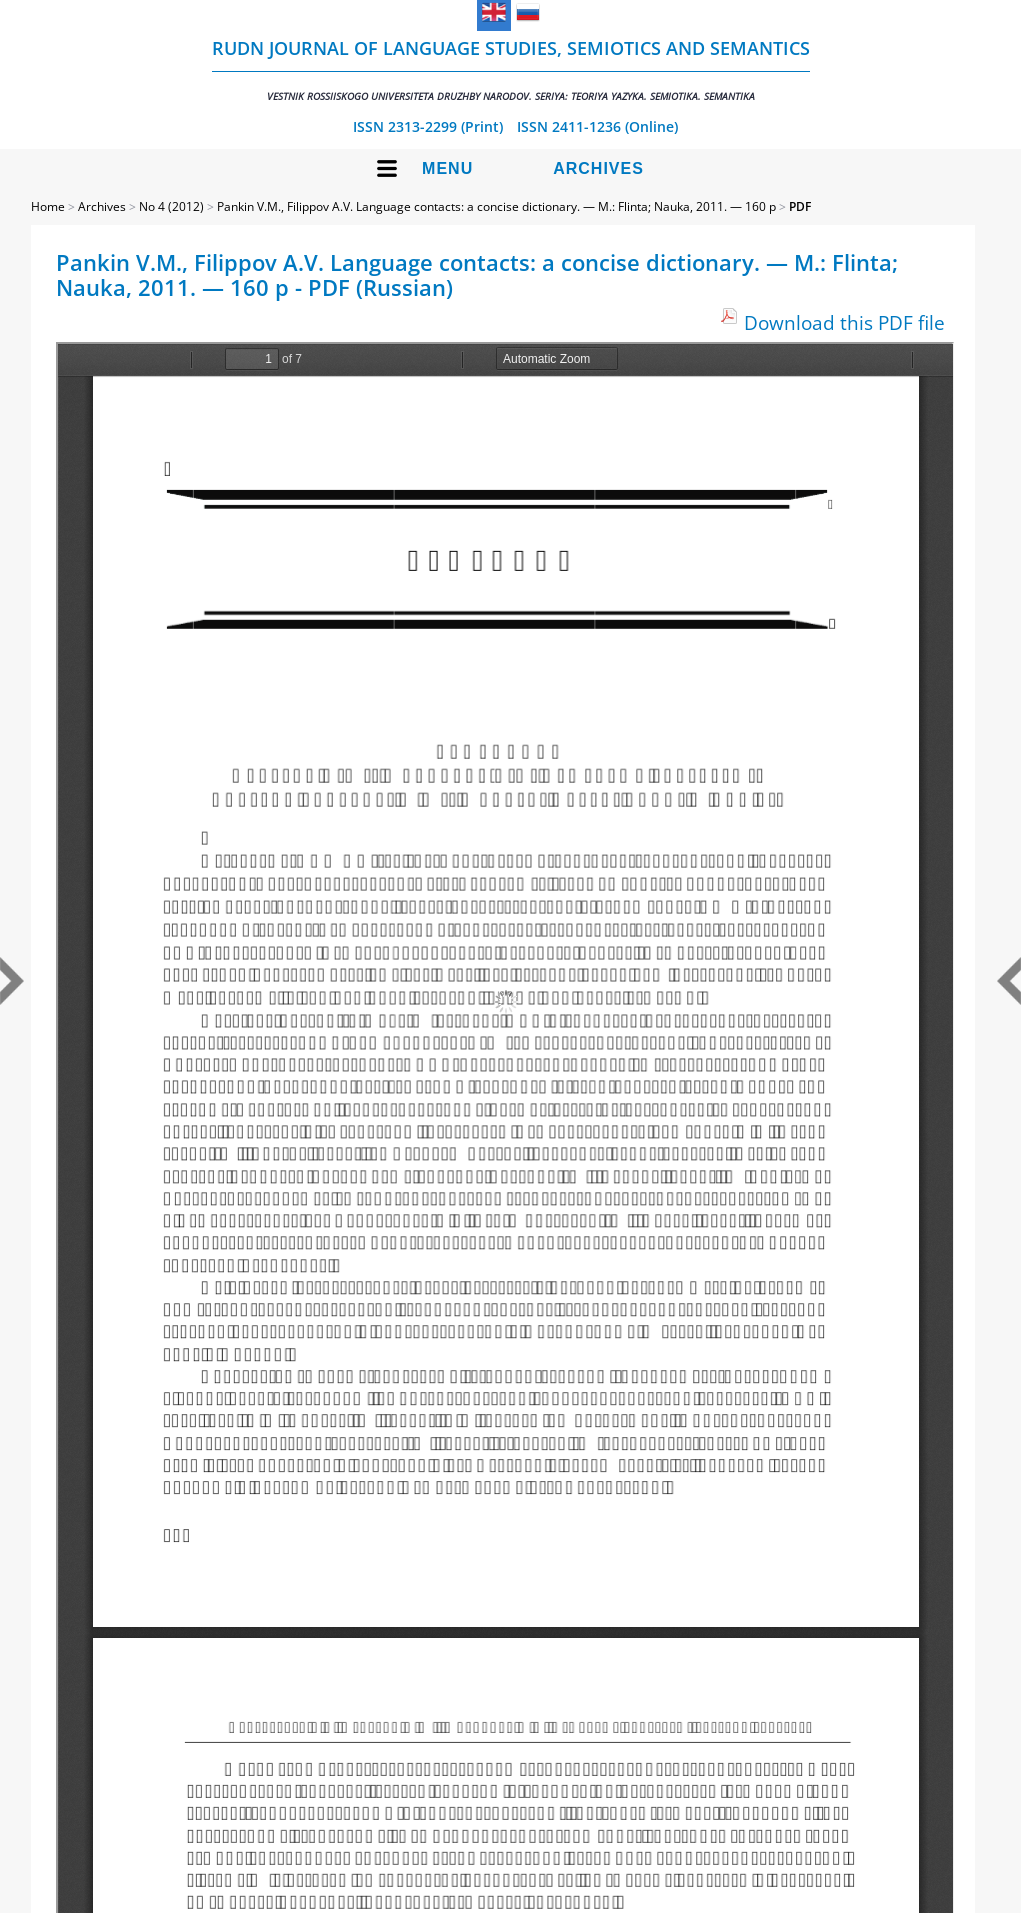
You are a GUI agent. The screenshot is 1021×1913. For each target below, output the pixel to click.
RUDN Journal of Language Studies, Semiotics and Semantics (511, 69)
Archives (598, 168)
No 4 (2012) (171, 206)
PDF (800, 206)
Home (48, 206)
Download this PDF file (844, 322)
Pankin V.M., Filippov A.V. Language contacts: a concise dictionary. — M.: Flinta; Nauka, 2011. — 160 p (496, 206)
